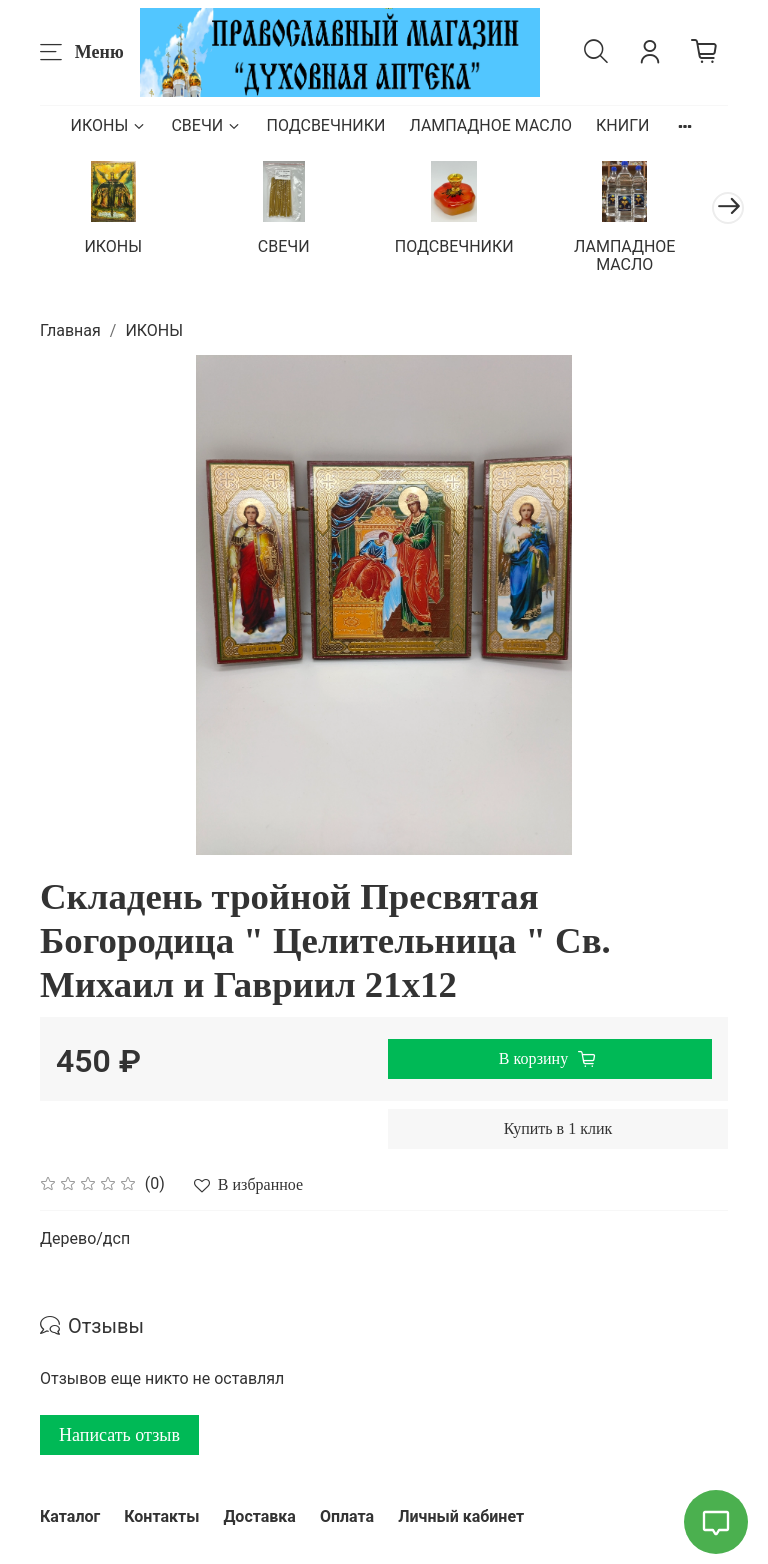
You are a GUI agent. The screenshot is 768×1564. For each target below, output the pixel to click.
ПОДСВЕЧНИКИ (325, 125)
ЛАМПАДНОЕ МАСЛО (490, 125)
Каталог (70, 1516)
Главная (70, 345)
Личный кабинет (461, 1516)
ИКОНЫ (109, 125)
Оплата (347, 1516)
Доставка (259, 1516)
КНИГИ (622, 125)
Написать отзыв (119, 1450)
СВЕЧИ (206, 125)
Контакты (161, 1516)
